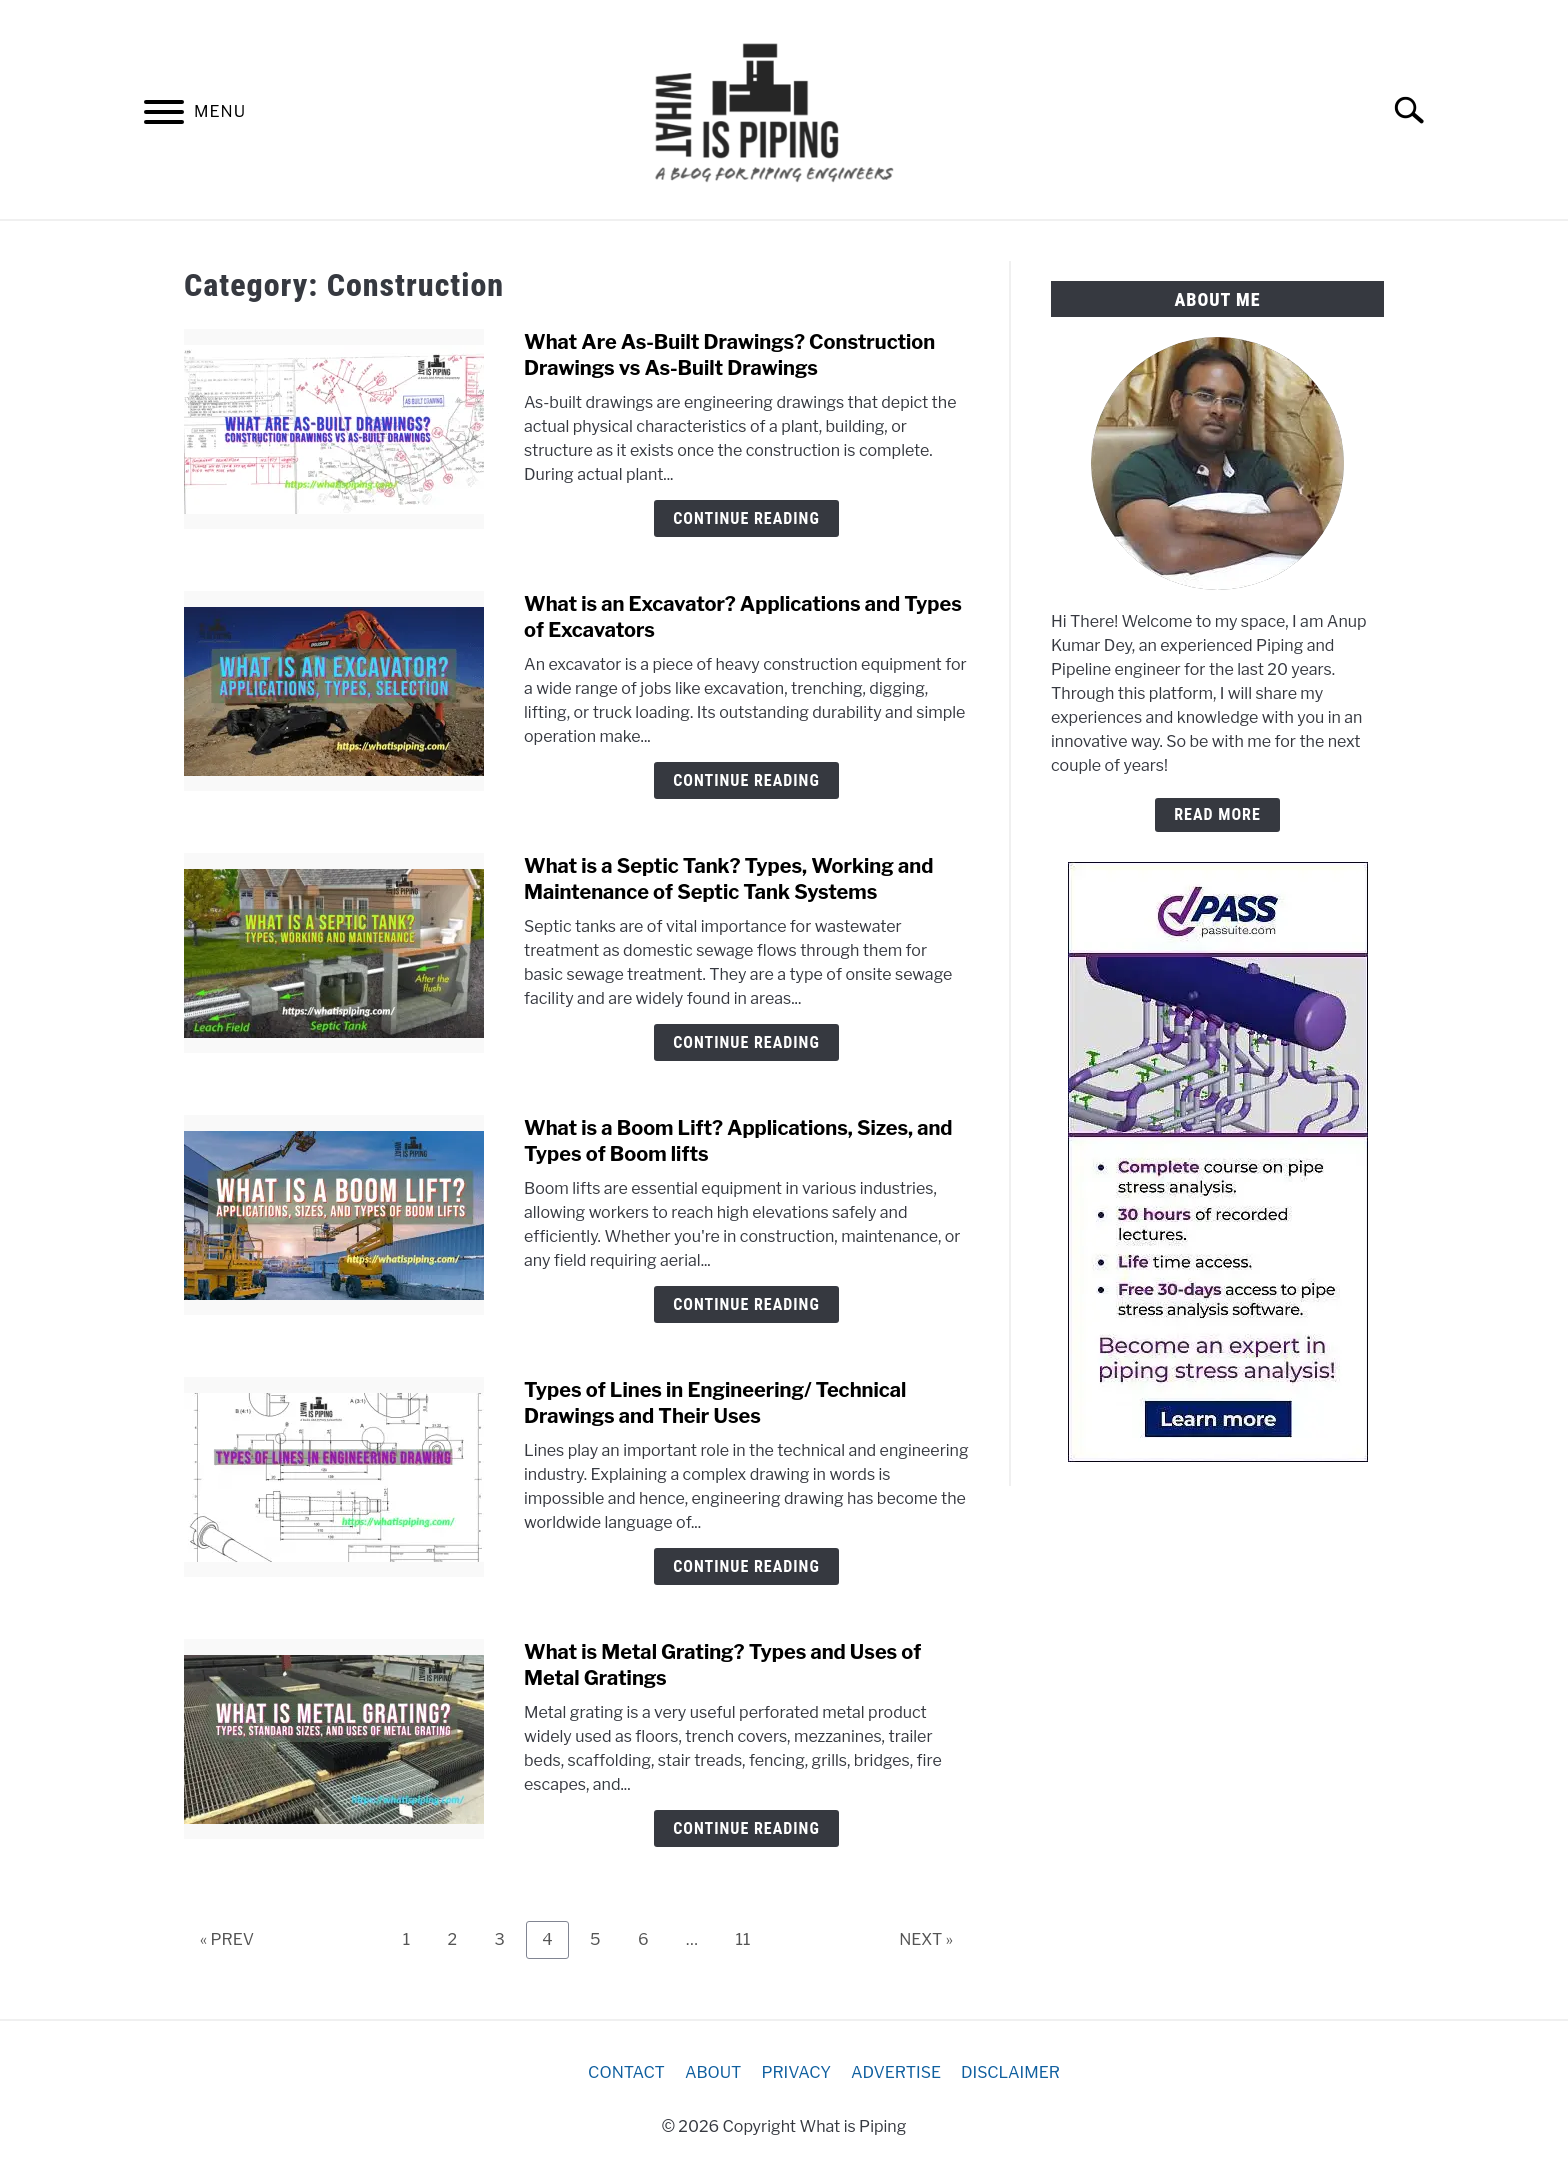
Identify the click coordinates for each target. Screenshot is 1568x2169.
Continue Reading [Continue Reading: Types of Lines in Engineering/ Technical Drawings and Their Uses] (746, 1566)
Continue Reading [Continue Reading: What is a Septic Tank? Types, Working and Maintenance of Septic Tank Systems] (746, 1042)
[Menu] (164, 115)
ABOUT (713, 2072)
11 (750, 1939)
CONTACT (626, 2072)
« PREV (227, 1939)
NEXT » (926, 1939)
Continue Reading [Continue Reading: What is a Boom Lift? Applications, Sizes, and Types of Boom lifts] (746, 1304)
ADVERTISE (896, 2072)
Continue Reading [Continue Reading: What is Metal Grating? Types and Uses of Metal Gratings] (746, 1828)
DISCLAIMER (1010, 2072)
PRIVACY (796, 2072)
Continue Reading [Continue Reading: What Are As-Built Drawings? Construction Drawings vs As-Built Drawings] (746, 518)
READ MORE (1217, 814)
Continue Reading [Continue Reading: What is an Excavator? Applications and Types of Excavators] (746, 780)
